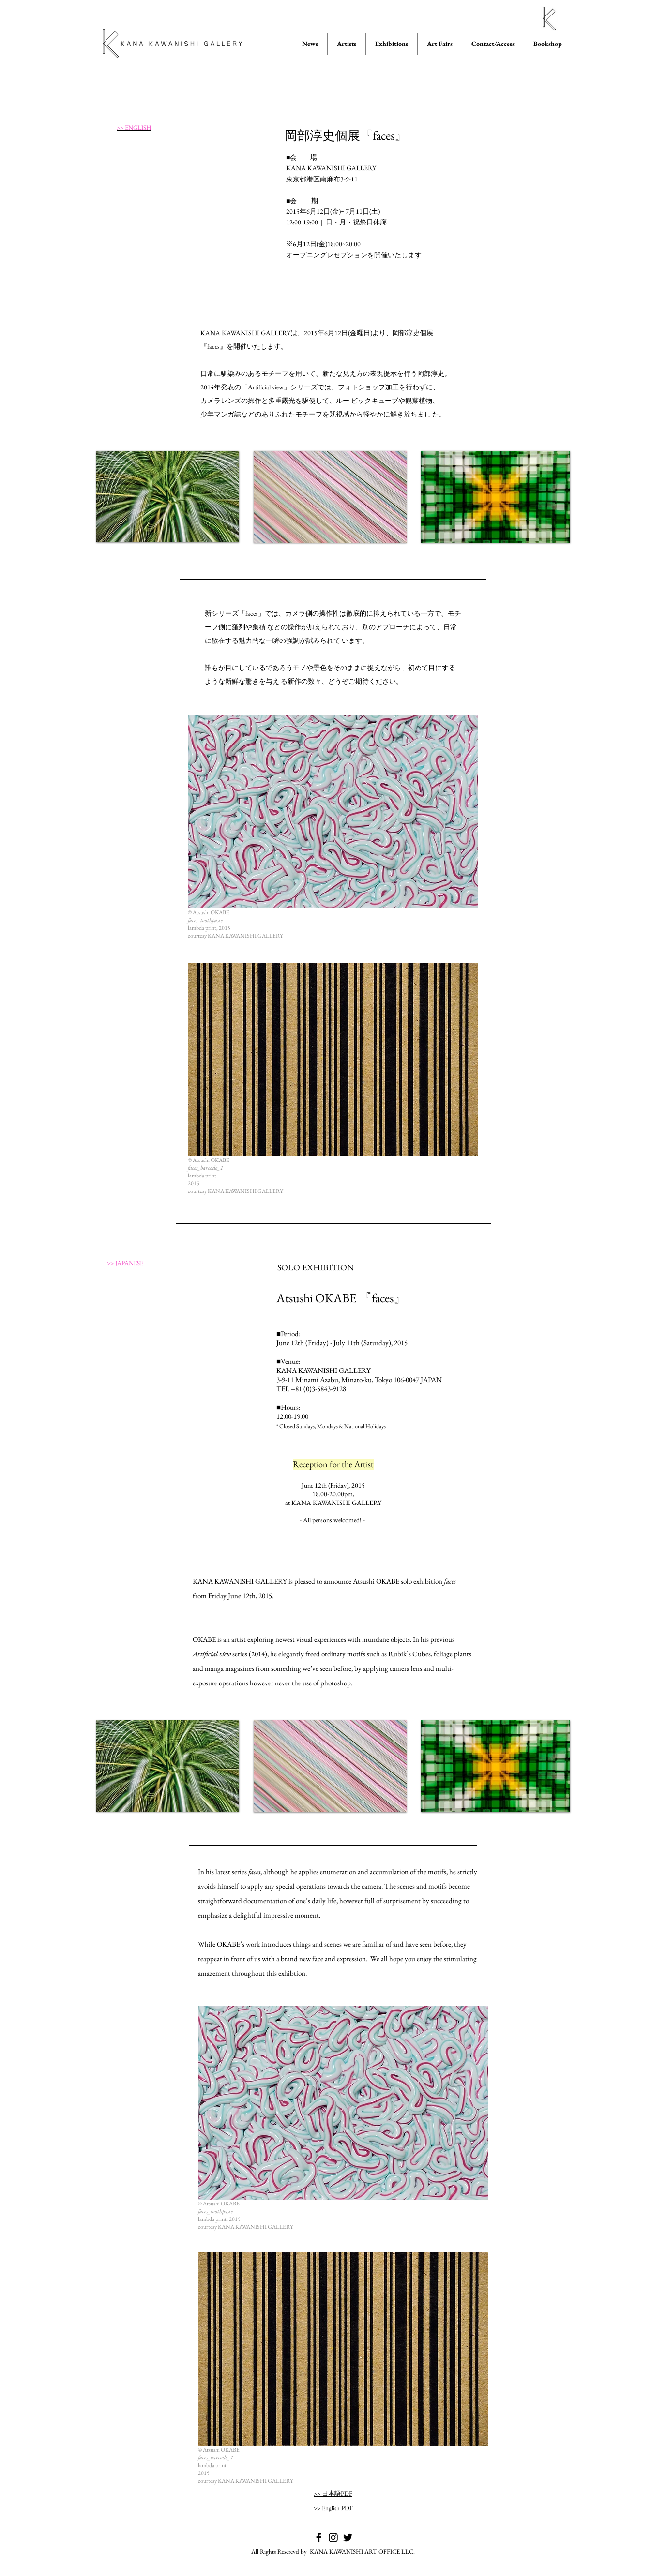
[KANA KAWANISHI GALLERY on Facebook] (319, 2537)
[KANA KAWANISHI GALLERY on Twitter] (348, 2537)
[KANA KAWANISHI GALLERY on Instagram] (333, 2537)
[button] (167, 496)
